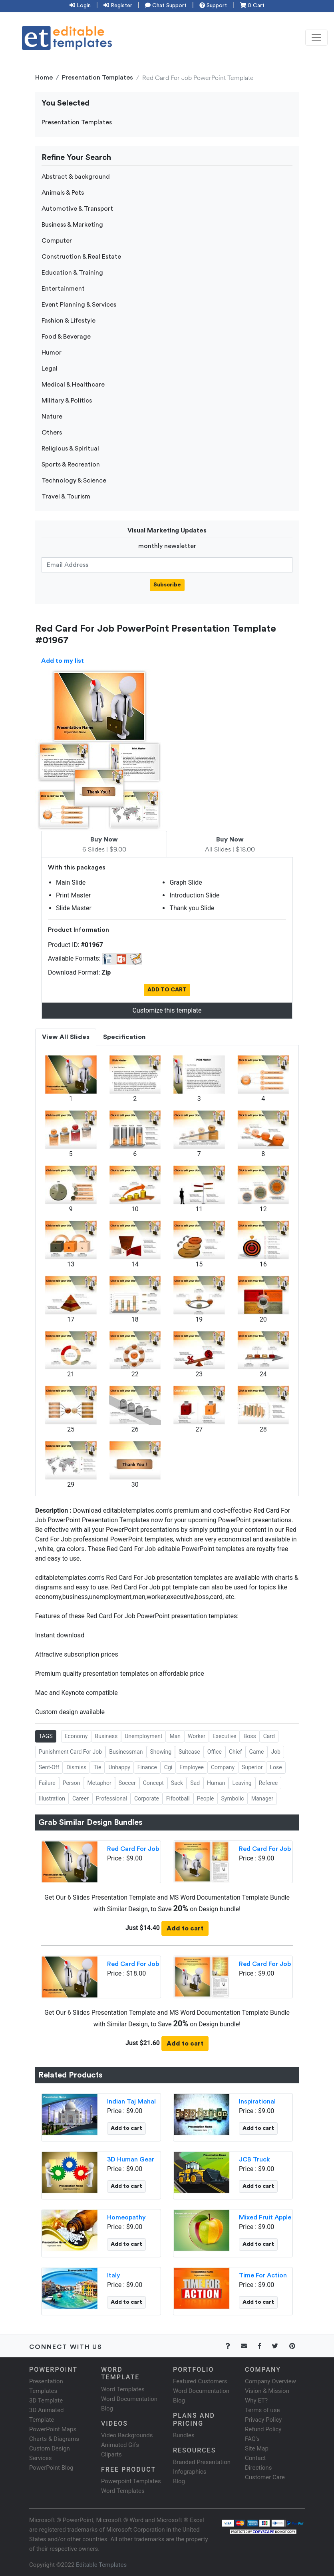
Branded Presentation (202, 2462)
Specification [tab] (124, 1037)
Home (44, 77)
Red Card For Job (133, 1849)
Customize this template (166, 1010)
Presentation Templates (97, 77)
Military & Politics (67, 400)
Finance (147, 1767)
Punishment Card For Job (70, 1752)
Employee (191, 1767)
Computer (57, 240)
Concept (153, 1783)
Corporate (146, 1798)
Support (213, 5)
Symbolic (232, 1798)
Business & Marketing (72, 224)
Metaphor (99, 1783)
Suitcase (189, 1752)
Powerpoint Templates (131, 2481)
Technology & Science (74, 480)
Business (106, 1736)
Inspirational (257, 2101)
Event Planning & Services (79, 304)
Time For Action (263, 2275)
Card (269, 1736)
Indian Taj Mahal (131, 2101)
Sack (177, 1783)
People (205, 1798)
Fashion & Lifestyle (68, 320)
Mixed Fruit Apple (265, 2217)
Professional (111, 1798)
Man (175, 1736)
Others (52, 432)
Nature (52, 416)
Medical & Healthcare (73, 384)
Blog (179, 2481)
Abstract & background (76, 176)
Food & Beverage (66, 336)
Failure (47, 1783)
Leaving (241, 1783)
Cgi (168, 1767)
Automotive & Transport (77, 208)
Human (216, 1783)
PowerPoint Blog (51, 2467)
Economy (76, 1736)
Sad (195, 1783)
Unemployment (143, 1736)
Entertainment (63, 288)
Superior (252, 1767)
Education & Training (72, 272)
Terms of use (262, 2410)
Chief (235, 1752)
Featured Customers (200, 2381)
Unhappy (119, 1767)
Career (80, 1798)
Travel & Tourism (66, 496)
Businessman (126, 1752)
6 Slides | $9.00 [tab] (104, 844)
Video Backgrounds (127, 2435)
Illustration (52, 1798)
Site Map (256, 2448)
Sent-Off (49, 1767)
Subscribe (167, 585)
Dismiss (76, 1767)
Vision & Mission (267, 2391)
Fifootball (178, 1798)
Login (80, 5)
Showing (161, 1752)
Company (223, 1767)
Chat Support (166, 5)
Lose (276, 1767)
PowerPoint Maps (52, 2429)
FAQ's (252, 2438)
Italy (113, 2275)
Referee (268, 1783)
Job (275, 1752)
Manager (262, 1798)
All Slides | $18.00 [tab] (230, 844)
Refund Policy (263, 2429)
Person (71, 1783)
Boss (249, 1736)
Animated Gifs (120, 2444)
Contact (255, 2458)
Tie (97, 1767)
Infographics (189, 2471)
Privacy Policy (263, 2419)
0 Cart (252, 5)
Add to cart (185, 1928)
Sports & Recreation (71, 464)
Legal (50, 368)
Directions (258, 2467)
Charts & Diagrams (54, 2438)
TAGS (46, 1736)
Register (117, 5)
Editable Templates (101, 2564)
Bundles (184, 2435)
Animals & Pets (63, 192)
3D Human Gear (130, 2159)
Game (256, 1752)
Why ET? (256, 2400)
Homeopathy (126, 2217)
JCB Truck (254, 2159)
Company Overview (270, 2381)
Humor (52, 352)
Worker (196, 1736)
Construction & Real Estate (81, 256)
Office (214, 1752)
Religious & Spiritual (70, 448)
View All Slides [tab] (65, 1037)
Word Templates (123, 2389)
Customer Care (265, 2477)
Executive (224, 1736)
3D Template (46, 2400)
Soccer (127, 1783)
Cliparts (111, 2454)
